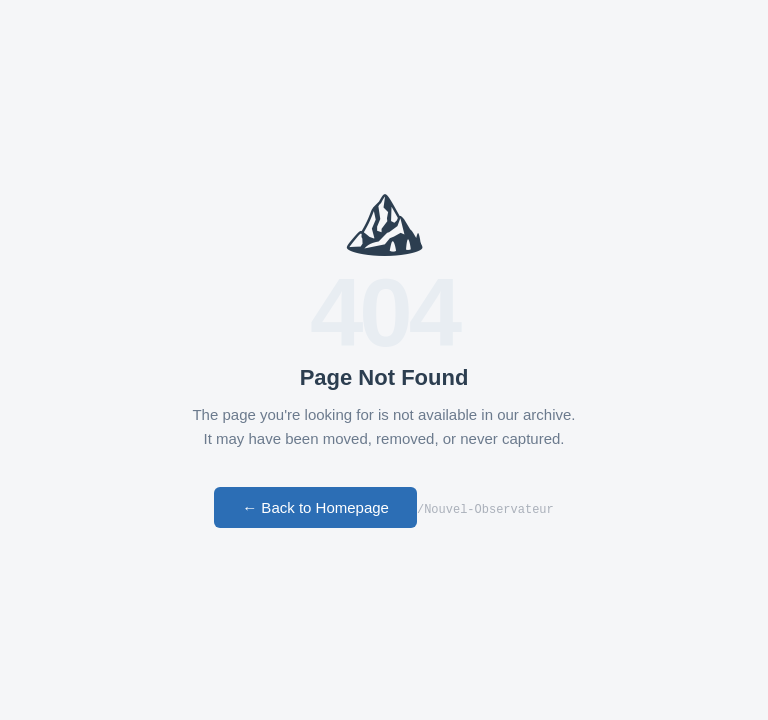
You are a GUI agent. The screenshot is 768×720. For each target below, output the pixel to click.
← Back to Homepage (315, 508)
